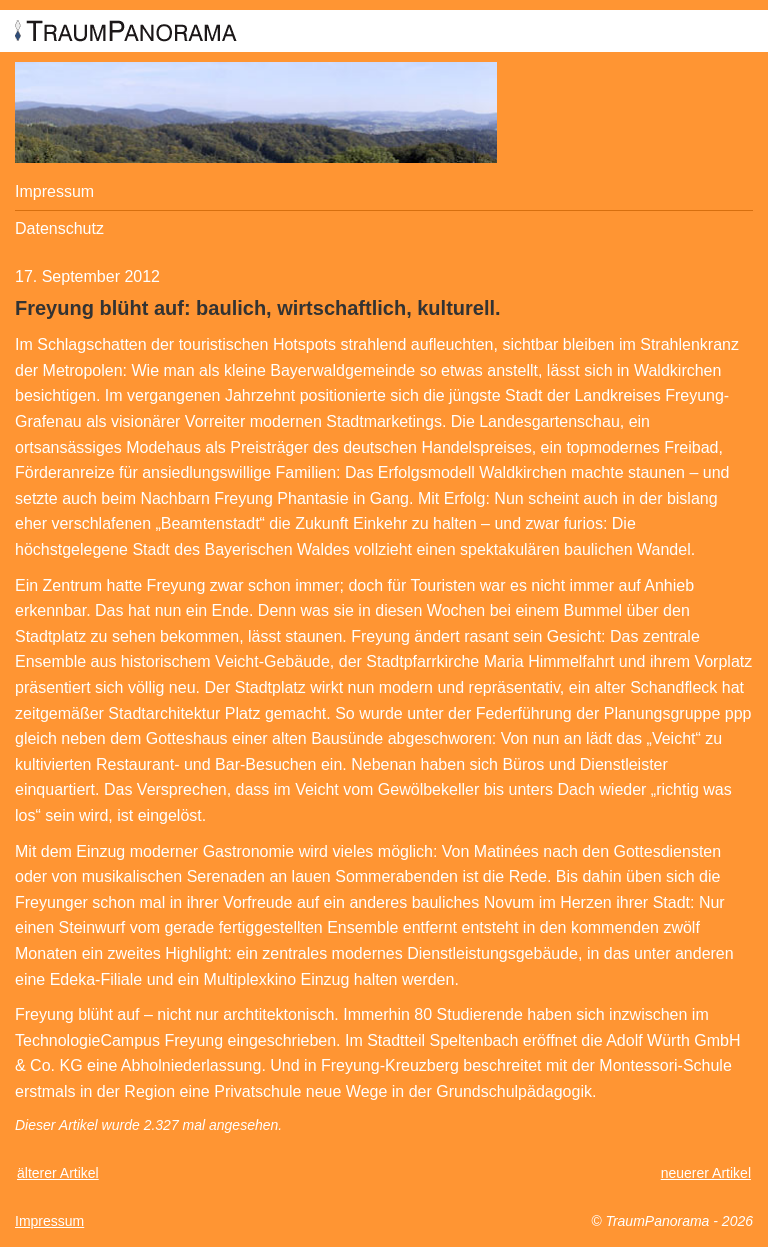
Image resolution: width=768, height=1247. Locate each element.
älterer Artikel (58, 1173)
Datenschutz (59, 228)
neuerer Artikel (706, 1173)
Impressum (54, 191)
